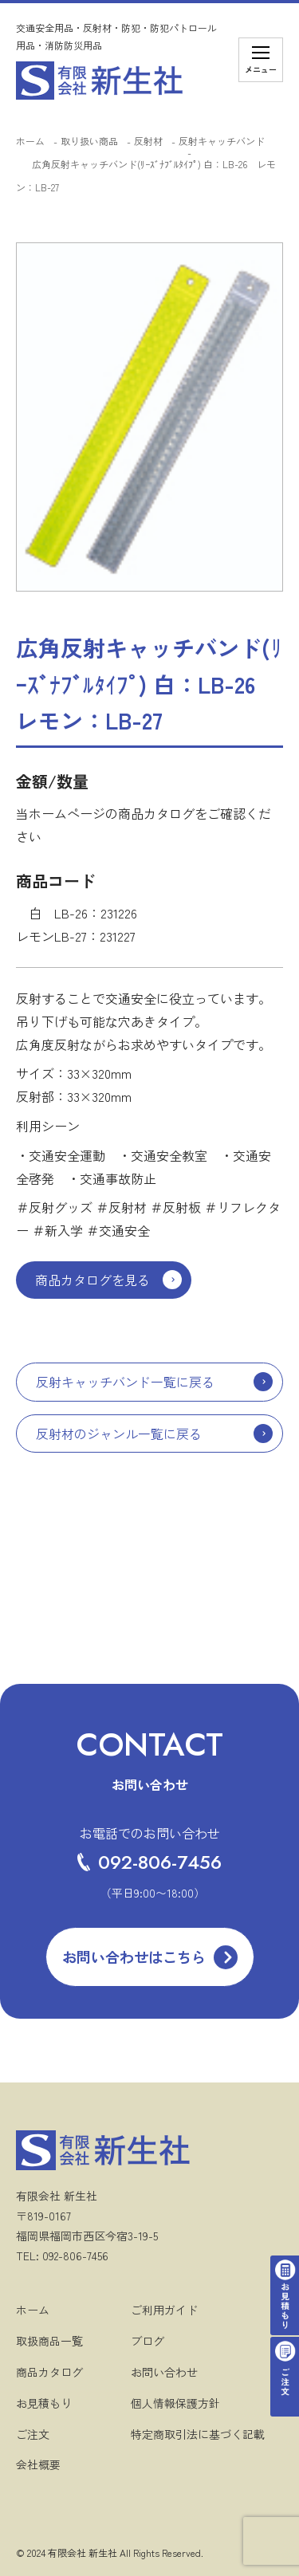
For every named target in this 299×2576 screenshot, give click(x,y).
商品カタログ (49, 2372)
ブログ (147, 2341)
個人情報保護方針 (175, 2403)
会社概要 (38, 2464)
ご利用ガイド (164, 2310)
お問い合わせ (164, 2372)
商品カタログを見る (92, 1279)
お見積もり (44, 2403)
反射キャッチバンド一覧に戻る (125, 1381)
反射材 (148, 140)
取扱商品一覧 (49, 2341)
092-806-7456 (149, 1862)
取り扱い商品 (89, 140)
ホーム (30, 140)
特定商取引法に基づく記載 (198, 2434)
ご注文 (32, 2434)
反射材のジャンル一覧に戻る (119, 1433)
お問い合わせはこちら (134, 1956)
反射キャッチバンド (222, 140)
